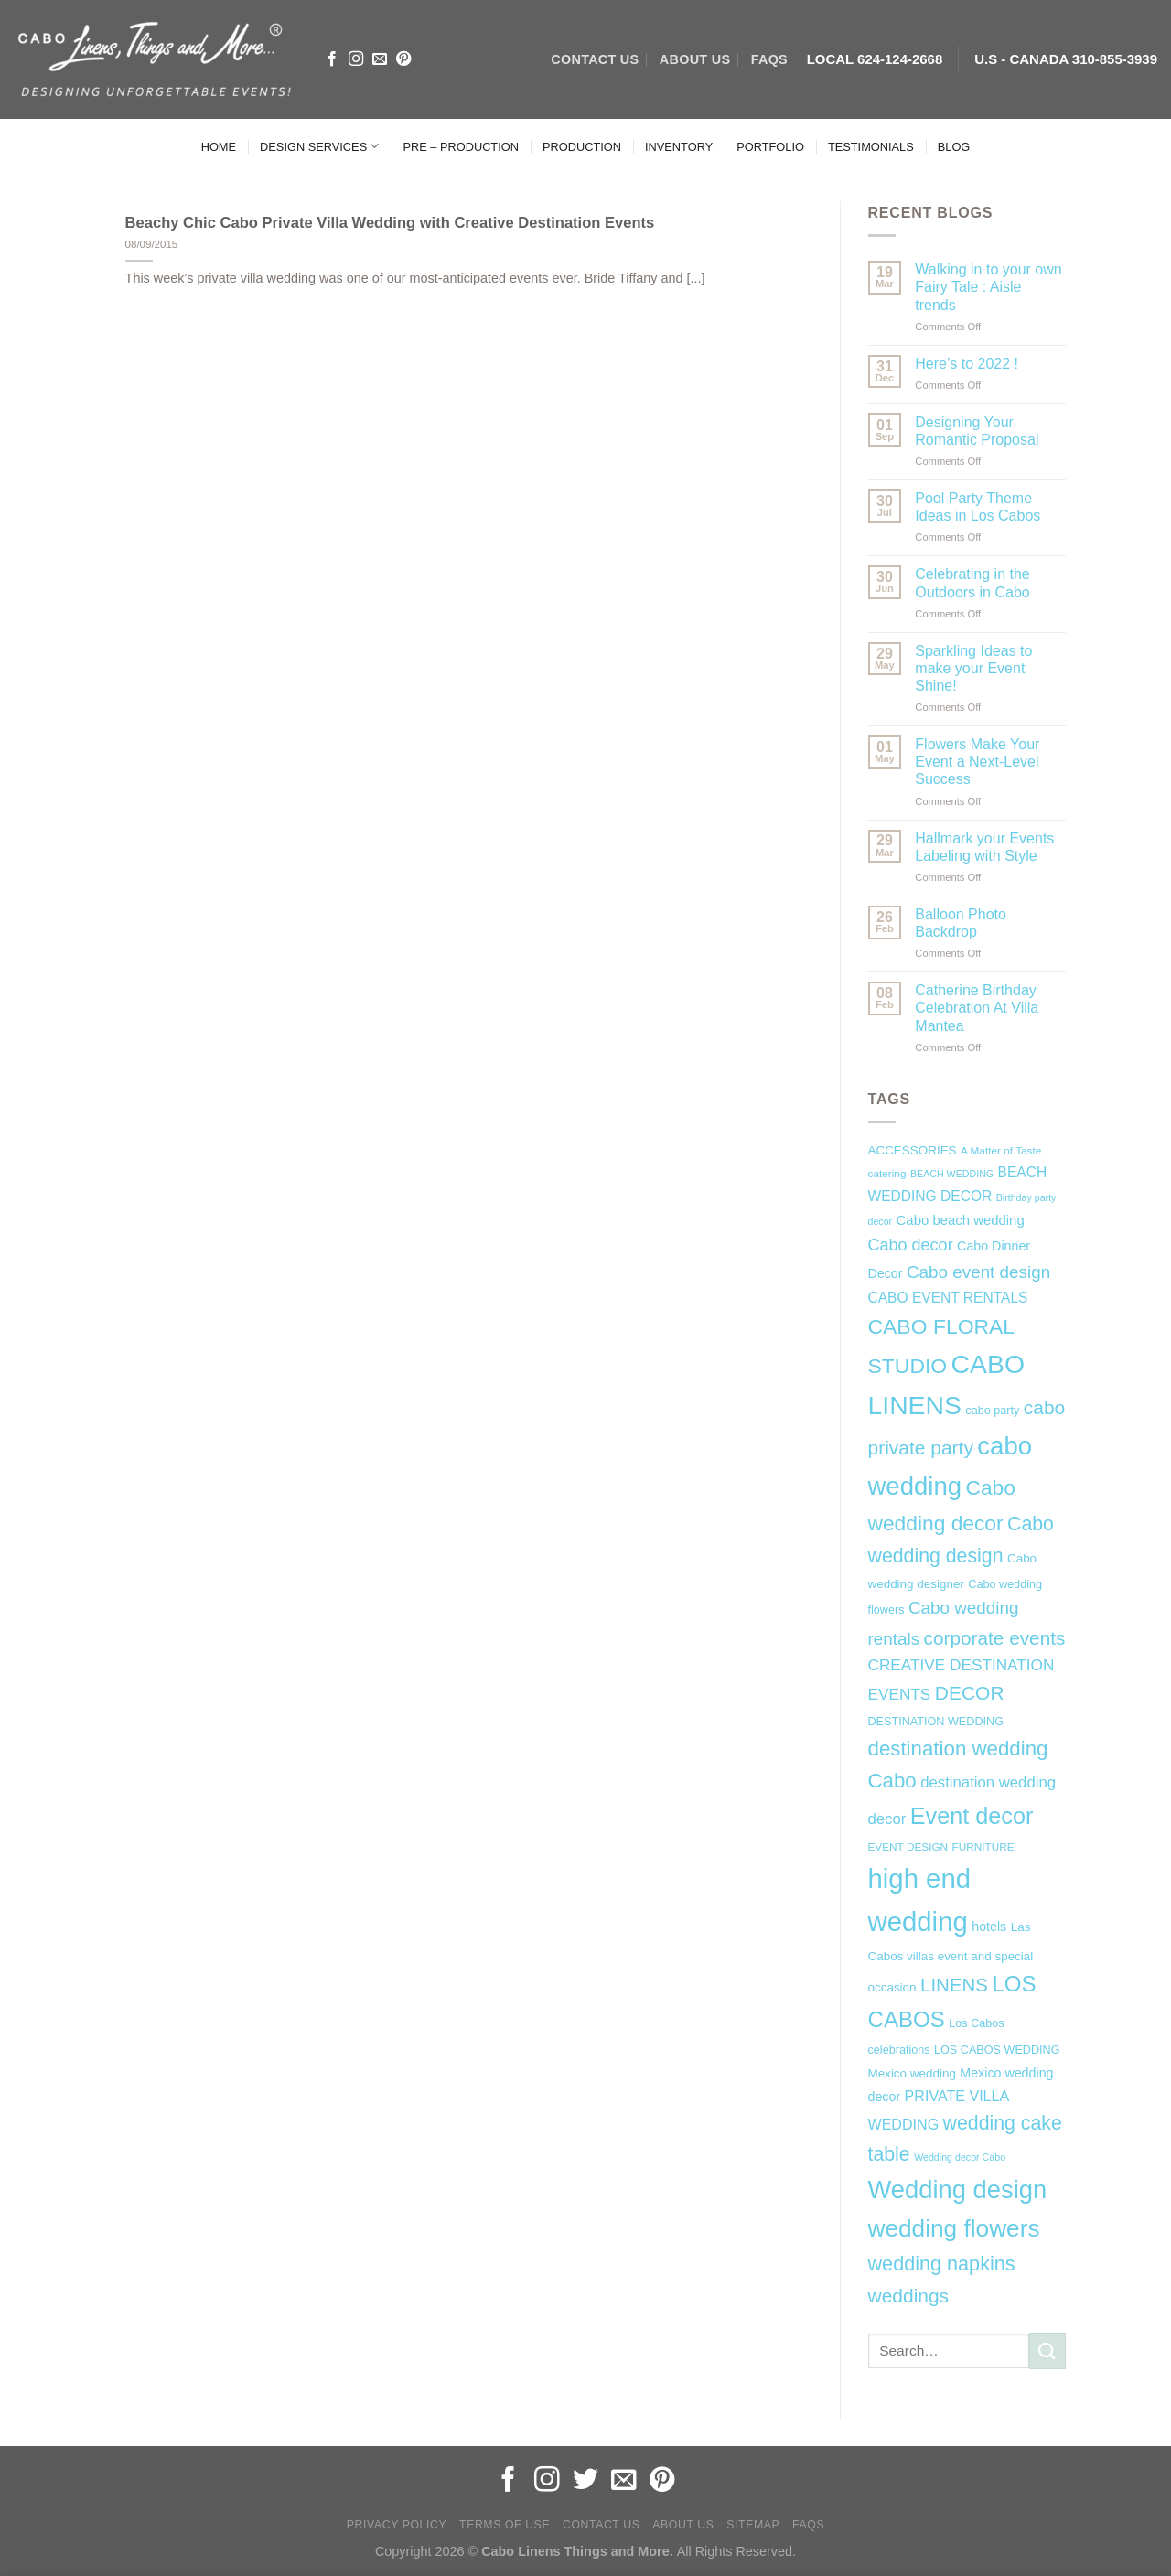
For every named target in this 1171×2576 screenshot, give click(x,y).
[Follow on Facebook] (332, 59)
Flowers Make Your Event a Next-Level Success (977, 761)
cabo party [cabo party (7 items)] (992, 1410)
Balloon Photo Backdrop (960, 923)
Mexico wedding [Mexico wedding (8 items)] (912, 2073)
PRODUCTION (582, 147)
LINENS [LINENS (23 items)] (954, 1984)
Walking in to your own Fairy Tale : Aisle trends (988, 287)
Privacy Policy (396, 2524)
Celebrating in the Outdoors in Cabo (972, 582)
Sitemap (752, 2524)
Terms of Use (504, 2524)
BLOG (954, 147)
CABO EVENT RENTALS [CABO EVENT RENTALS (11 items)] (948, 1297)
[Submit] (1047, 2350)
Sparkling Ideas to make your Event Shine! (973, 668)
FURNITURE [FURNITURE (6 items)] (983, 1847)
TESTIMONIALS (871, 147)
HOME (218, 147)
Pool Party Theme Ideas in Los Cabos (977, 506)
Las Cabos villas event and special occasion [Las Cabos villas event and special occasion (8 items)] (951, 1957)
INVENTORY (679, 147)
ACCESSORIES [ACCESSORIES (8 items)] (912, 1150)
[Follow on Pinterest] (403, 59)
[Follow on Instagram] (356, 59)
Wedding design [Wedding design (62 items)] (957, 2189)
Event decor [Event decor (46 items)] (972, 1816)
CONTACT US (595, 59)
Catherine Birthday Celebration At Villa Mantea (976, 1007)
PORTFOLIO (770, 147)
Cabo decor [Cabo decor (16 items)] (910, 1245)
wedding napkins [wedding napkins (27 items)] (941, 2263)
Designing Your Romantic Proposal (976, 430)
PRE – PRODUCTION (461, 147)
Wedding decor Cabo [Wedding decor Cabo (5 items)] (959, 2157)
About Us (683, 2524)
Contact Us (601, 2524)
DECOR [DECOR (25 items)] (969, 1692)
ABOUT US (695, 59)
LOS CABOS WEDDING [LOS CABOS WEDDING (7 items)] (997, 2050)
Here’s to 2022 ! (966, 363)
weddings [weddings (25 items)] (909, 2295)
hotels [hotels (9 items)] (989, 1926)
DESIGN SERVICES (319, 146)
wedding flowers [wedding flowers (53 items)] (954, 2228)
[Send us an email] (379, 59)
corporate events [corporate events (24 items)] (995, 1637)
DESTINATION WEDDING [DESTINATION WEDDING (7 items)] (936, 1721)
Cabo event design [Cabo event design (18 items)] (978, 1272)
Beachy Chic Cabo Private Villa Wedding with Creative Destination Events (390, 222)
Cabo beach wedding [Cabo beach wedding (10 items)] (961, 1220)
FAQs (769, 59)
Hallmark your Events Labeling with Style (984, 847)
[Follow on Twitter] (585, 2481)
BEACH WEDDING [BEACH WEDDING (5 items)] (952, 1173)
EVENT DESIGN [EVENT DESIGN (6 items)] (908, 1847)
